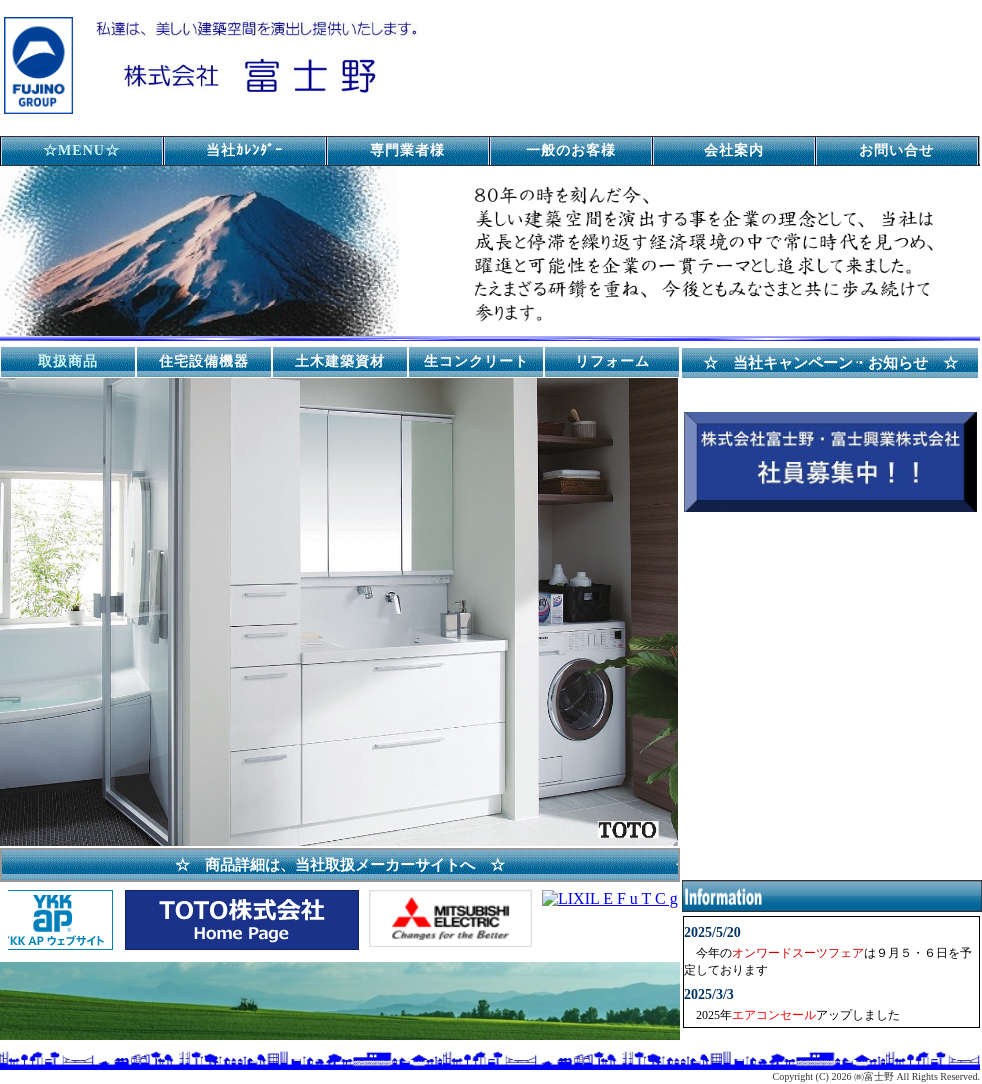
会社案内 (734, 150)
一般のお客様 (571, 150)
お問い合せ (896, 150)
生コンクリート (476, 361)
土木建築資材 (340, 361)
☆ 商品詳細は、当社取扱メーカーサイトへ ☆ (340, 865)
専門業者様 (407, 150)
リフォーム (612, 361)
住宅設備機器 (204, 361)
